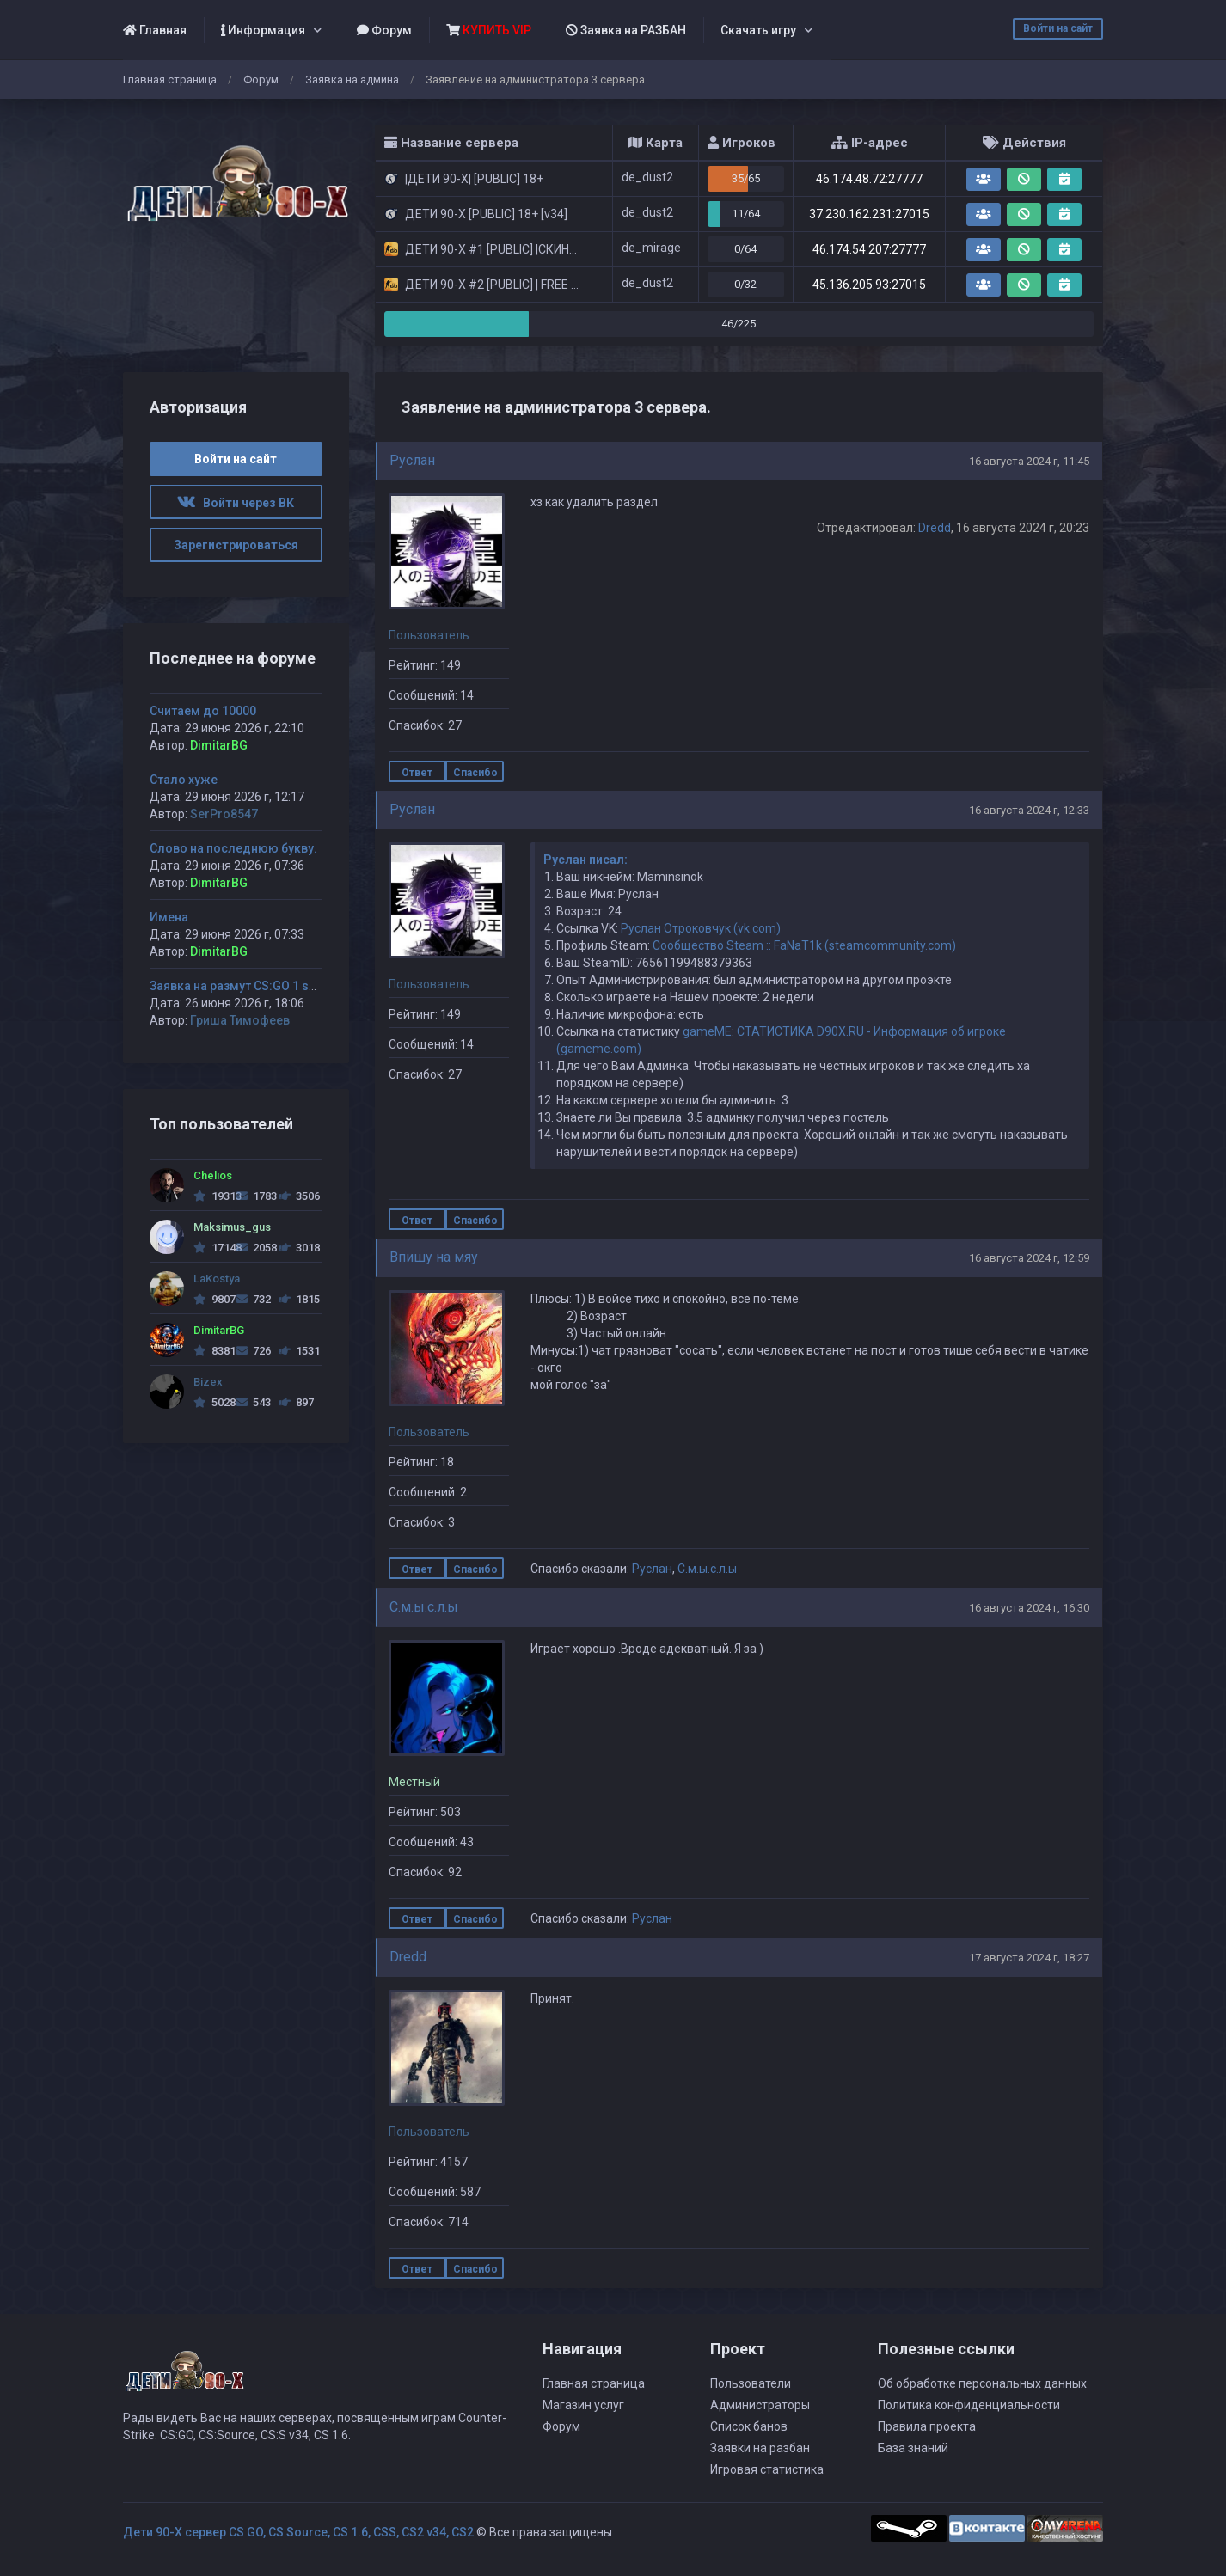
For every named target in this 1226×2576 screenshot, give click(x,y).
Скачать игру (758, 30)
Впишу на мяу (433, 1257)
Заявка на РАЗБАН (626, 30)
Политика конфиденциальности (969, 2405)
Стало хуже (184, 779)
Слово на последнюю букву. (233, 848)
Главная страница (170, 79)
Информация (263, 30)
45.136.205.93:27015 (869, 284)
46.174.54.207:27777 (869, 249)
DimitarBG (219, 745)
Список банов (749, 2426)
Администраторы (760, 2405)
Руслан (412, 460)
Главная (155, 30)
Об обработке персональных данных (982, 2383)
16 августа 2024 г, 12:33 (1029, 810)
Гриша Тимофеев (240, 1020)
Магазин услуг (583, 2405)
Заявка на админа (352, 79)
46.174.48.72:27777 (869, 179)
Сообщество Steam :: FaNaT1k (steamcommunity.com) (804, 945)
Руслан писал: (585, 859)
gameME (707, 1031)
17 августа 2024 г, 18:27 (1029, 1957)
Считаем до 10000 (203, 711)
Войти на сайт (1058, 28)
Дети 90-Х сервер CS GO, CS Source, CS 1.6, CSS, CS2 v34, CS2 (298, 2532)
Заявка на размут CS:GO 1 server (244, 986)
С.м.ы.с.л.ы (707, 1569)
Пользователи (750, 2383)
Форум (384, 30)
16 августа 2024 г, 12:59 (1029, 1257)
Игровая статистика (767, 2469)
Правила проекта (927, 2426)
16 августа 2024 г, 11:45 (1029, 461)
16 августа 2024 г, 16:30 (1029, 1607)
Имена (169, 917)
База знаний (913, 2448)
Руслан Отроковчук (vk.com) (701, 928)
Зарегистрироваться (236, 545)
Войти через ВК (235, 503)
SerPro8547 (224, 814)
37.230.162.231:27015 (869, 214)
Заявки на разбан (760, 2448)
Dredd (934, 528)
